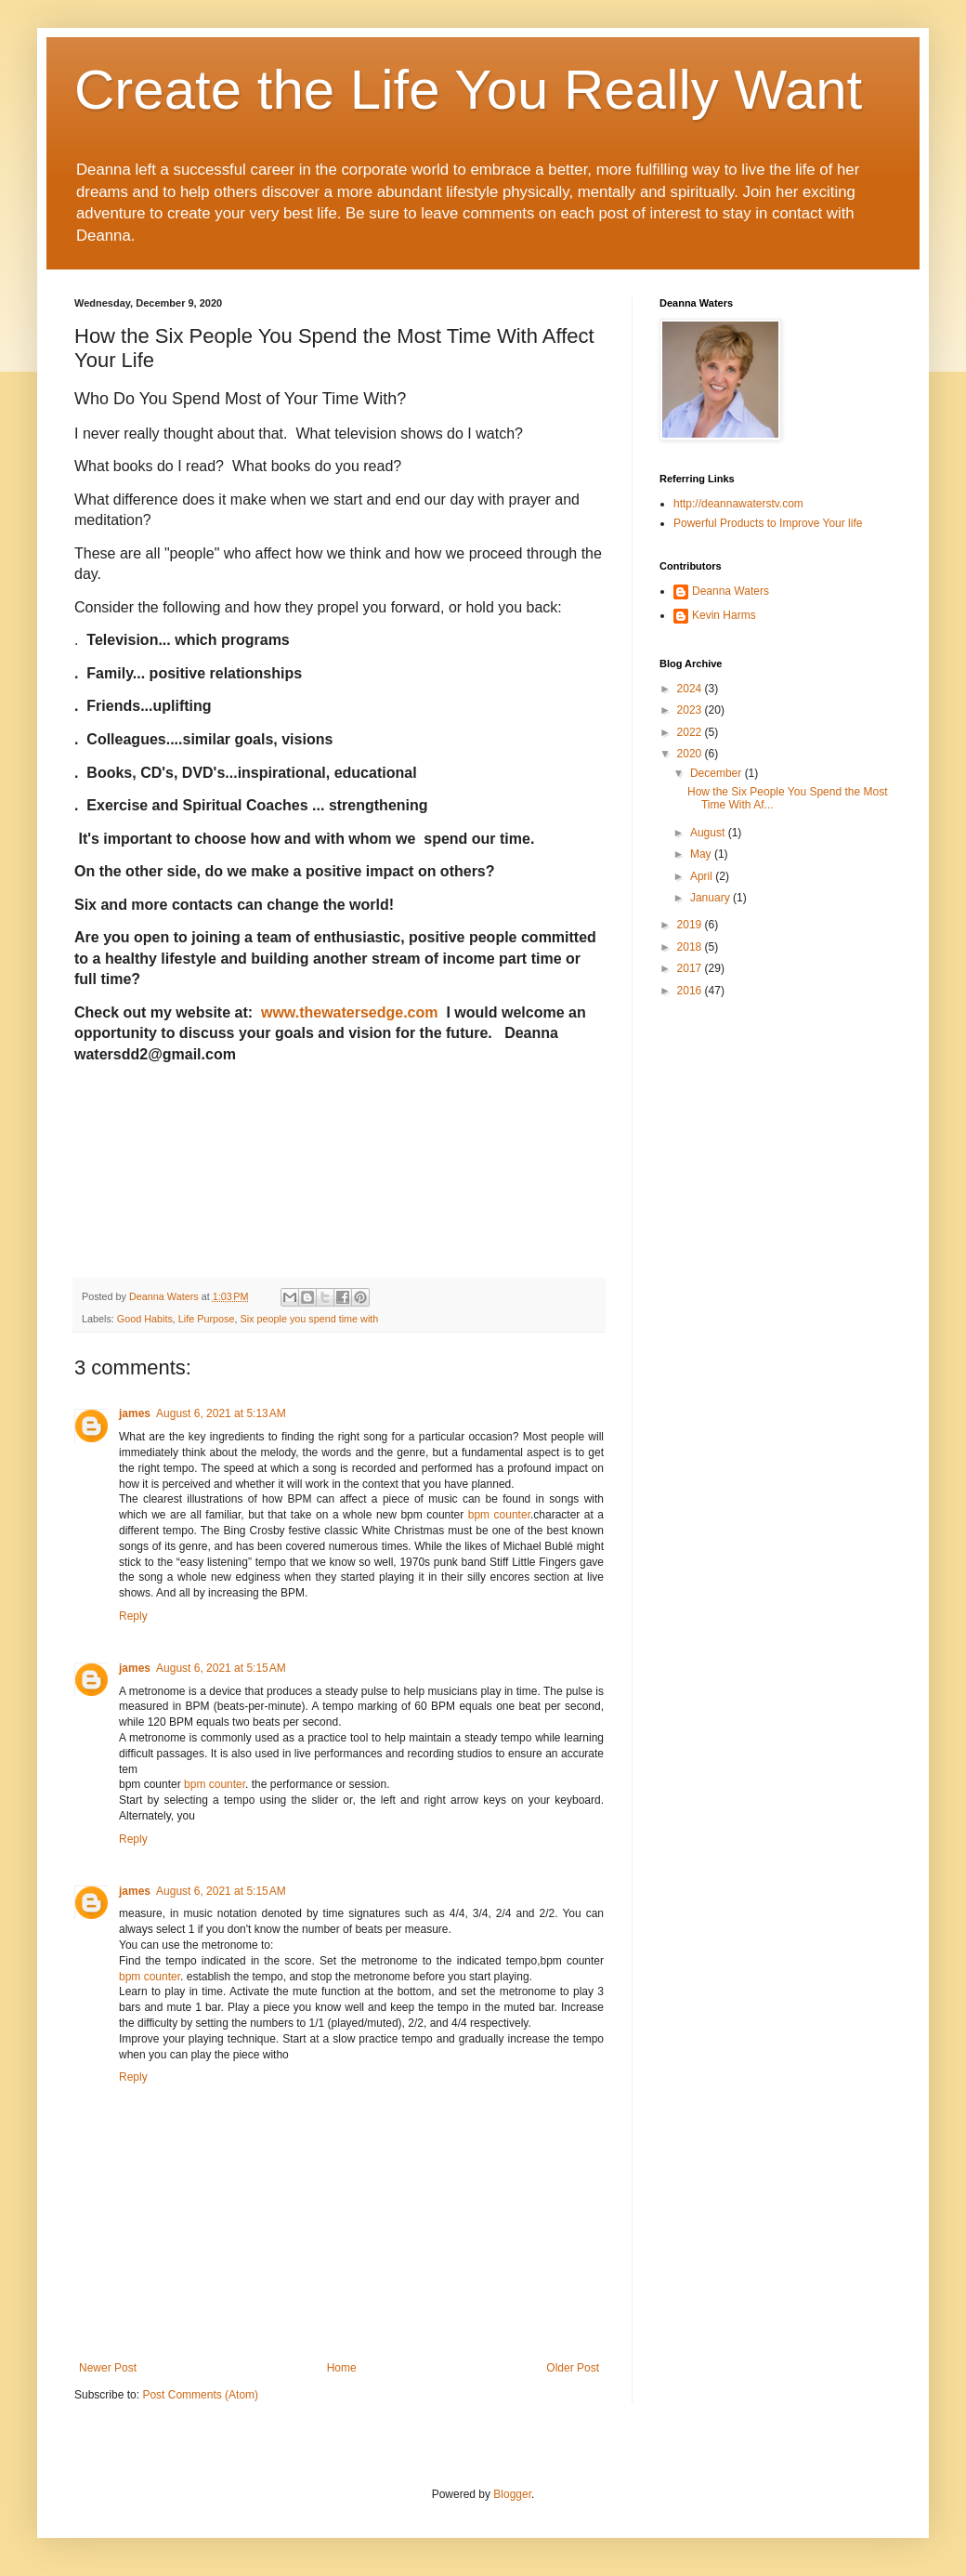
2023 (691, 709)
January (711, 897)
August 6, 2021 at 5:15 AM (221, 1668)
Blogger (512, 2494)
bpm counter (499, 1514)
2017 (691, 968)
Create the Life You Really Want (468, 90)
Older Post (572, 2367)
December (717, 773)
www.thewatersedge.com (351, 1012)
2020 (691, 753)
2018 (691, 946)
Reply (133, 1616)
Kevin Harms (724, 615)
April (702, 876)
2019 (691, 924)
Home (342, 2367)
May (702, 854)
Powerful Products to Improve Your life (767, 523)
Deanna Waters (730, 591)
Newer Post (108, 2367)
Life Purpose (206, 1318)
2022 (691, 732)
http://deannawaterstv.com (738, 503)
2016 (691, 990)
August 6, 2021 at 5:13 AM (221, 1413)
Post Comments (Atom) (200, 2394)
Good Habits (145, 1318)
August (709, 832)
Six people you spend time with (309, 1318)
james (134, 1413)
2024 (691, 688)
